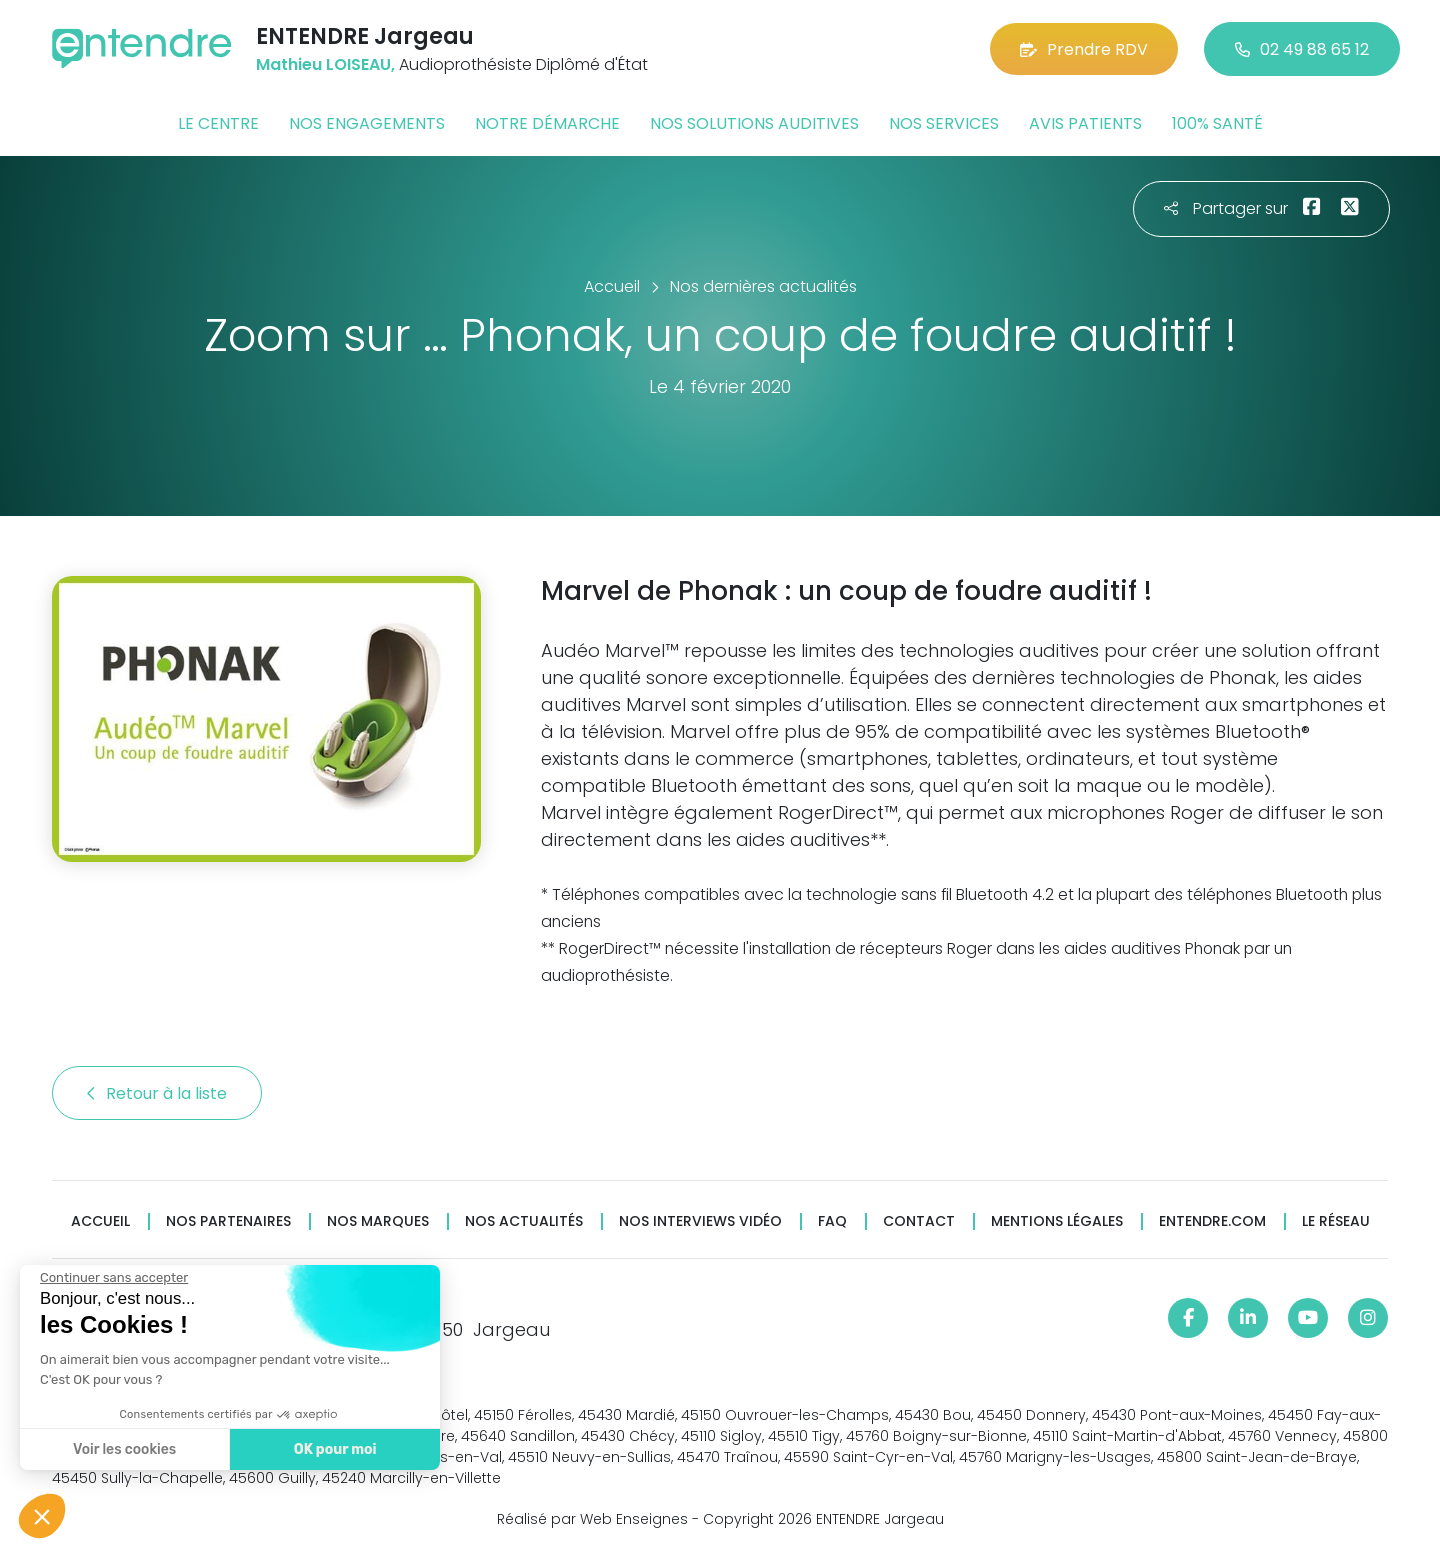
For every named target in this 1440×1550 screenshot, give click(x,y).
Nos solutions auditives (754, 123)
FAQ (832, 1221)
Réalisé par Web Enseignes (592, 1519)
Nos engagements (367, 123)
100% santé (1217, 123)
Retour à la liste (157, 1093)
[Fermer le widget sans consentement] (112, 1278)
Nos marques (378, 1221)
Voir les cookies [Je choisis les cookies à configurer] (122, 1449)
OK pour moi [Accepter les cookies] (332, 1449)
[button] (42, 1516)
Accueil (100, 1221)
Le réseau (1336, 1221)
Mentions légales (1057, 1221)
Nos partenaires (228, 1221)
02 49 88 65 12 (1302, 49)
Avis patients (1085, 123)
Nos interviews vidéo (700, 1221)
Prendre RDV (1084, 49)
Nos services (944, 123)
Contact (919, 1221)
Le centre (218, 123)
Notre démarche (547, 123)
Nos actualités (524, 1221)
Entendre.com (1212, 1221)
